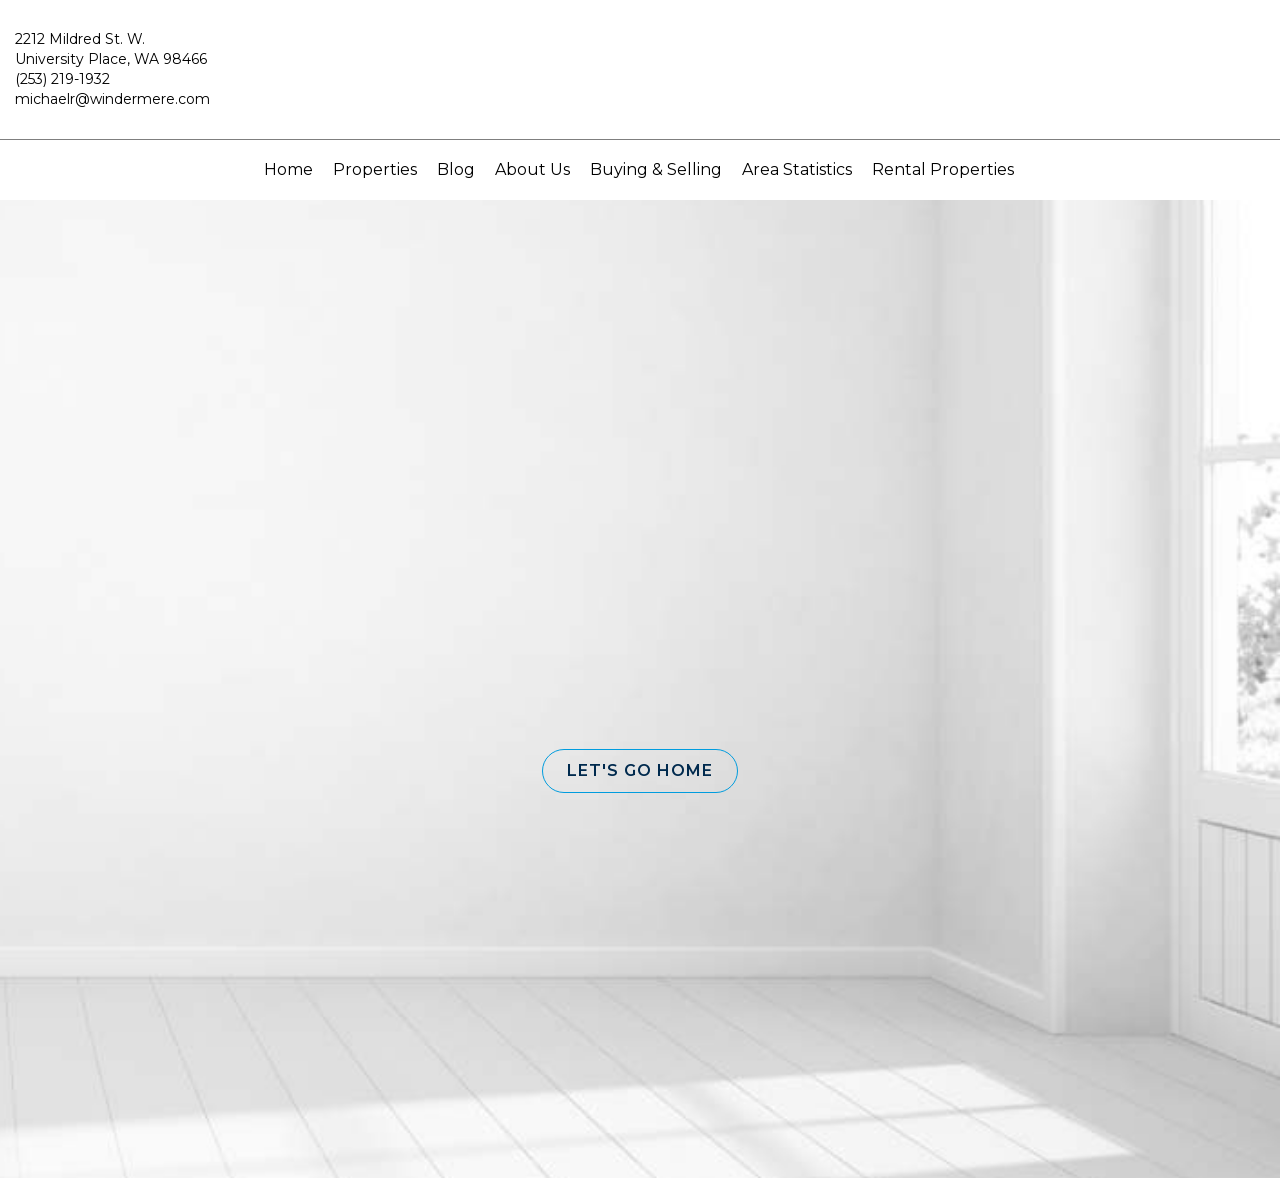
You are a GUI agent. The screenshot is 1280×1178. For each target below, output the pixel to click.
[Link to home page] (640, 79)
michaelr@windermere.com (112, 99)
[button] (640, 771)
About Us (532, 169)
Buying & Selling (656, 169)
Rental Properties (943, 169)
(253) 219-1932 (62, 79)
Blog (456, 169)
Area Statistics (797, 169)
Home (288, 169)
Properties (375, 169)
